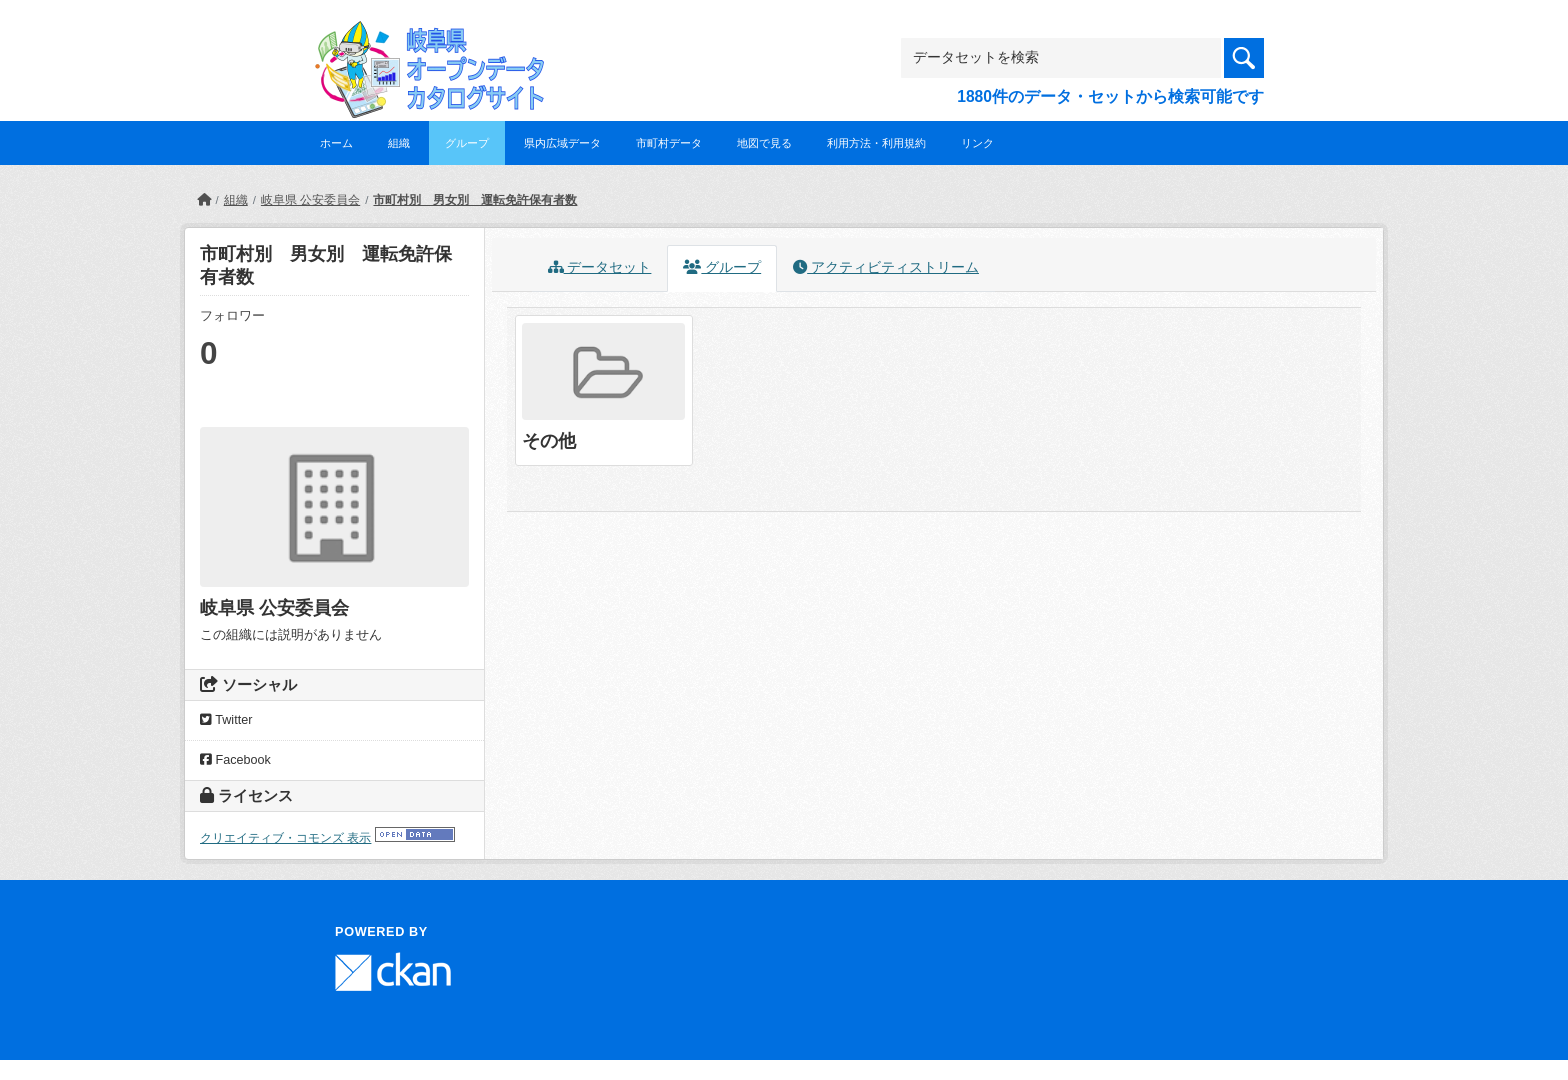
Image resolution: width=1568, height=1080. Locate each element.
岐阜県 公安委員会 (310, 200)
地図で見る (764, 143)
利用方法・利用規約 (876, 143)
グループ (467, 143)
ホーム (336, 143)
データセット (600, 267)
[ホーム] (204, 200)
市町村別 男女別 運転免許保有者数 (475, 200)
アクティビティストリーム (886, 267)
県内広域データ (562, 143)
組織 (399, 143)
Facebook (235, 760)
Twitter (226, 720)
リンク (977, 143)
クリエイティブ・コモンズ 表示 (285, 838)
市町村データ (669, 143)
